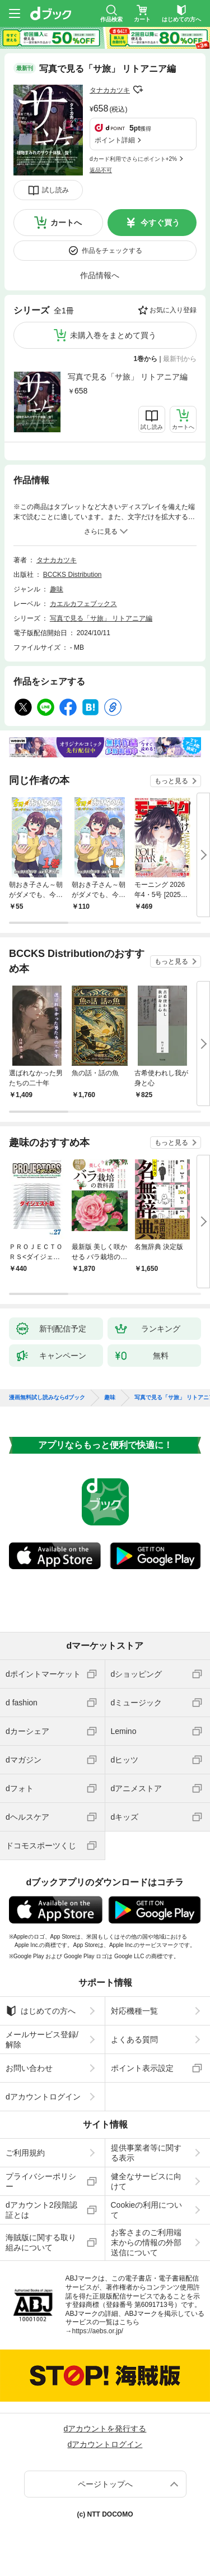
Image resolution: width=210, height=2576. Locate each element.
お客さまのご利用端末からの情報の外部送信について (146, 2242)
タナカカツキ (110, 90)
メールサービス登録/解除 (42, 2039)
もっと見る (171, 781)
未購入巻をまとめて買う (113, 335)
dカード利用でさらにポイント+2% (133, 159)
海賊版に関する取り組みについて (41, 2242)
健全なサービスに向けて (146, 2181)
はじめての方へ (41, 2011)
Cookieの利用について (147, 2209)
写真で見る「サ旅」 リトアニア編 (128, 376)
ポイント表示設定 (142, 2068)
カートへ (66, 222)
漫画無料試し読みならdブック (47, 1397)
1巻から (146, 358)
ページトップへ (105, 2484)
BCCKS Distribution (72, 575)
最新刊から (180, 358)
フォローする (137, 89)
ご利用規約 (25, 2152)
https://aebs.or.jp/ (97, 2331)
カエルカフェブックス (83, 604)
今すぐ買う (160, 222)
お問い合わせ (29, 2068)
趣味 (56, 589)
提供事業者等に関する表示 (146, 2152)
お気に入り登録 (173, 310)
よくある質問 (134, 2039)
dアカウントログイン (43, 2096)
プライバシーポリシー (41, 2181)
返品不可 (101, 170)
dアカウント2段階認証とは (41, 2209)
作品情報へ (99, 275)
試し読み (55, 190)
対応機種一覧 (134, 2010)
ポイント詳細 (115, 140)
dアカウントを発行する (105, 2428)
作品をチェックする (112, 251)
